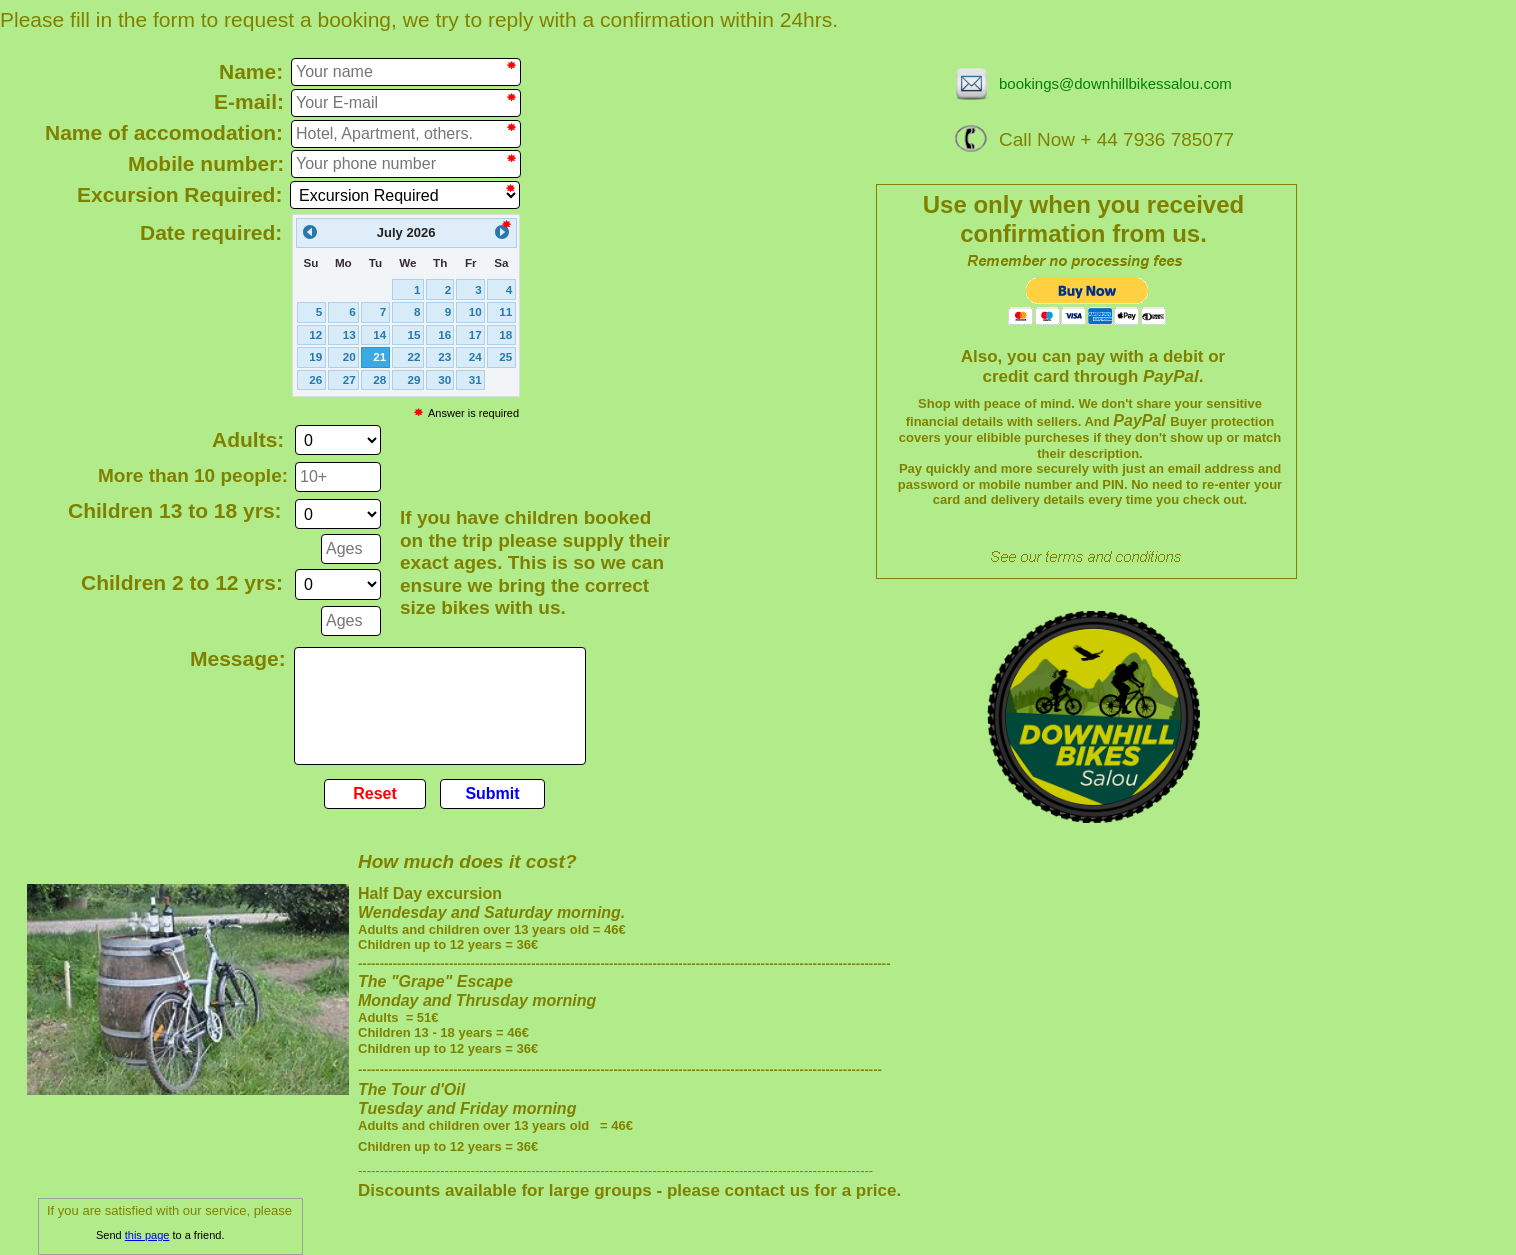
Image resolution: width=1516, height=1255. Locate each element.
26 (315, 379)
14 (379, 334)
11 (505, 311)
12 (315, 334)
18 (505, 334)
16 (444, 334)
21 (379, 356)
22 (414, 356)
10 (475, 311)
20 (349, 356)
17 (475, 334)
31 (475, 379)
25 (505, 356)
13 (349, 334)
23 (444, 356)
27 (349, 379)
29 (414, 379)
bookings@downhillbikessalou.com (1115, 83)
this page (147, 1235)
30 (444, 379)
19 (315, 356)
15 (414, 334)
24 (475, 356)
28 (379, 379)
